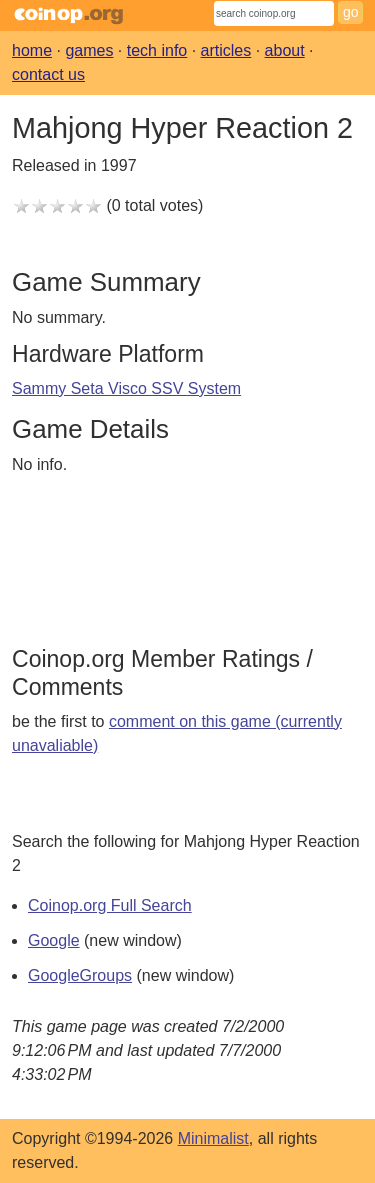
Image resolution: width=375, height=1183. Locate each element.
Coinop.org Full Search (110, 905)
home (32, 50)
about (285, 50)
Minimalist (213, 1138)
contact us (48, 74)
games (89, 50)
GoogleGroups (80, 975)
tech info (157, 50)
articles (226, 50)
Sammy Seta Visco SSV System (126, 388)
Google (54, 940)
